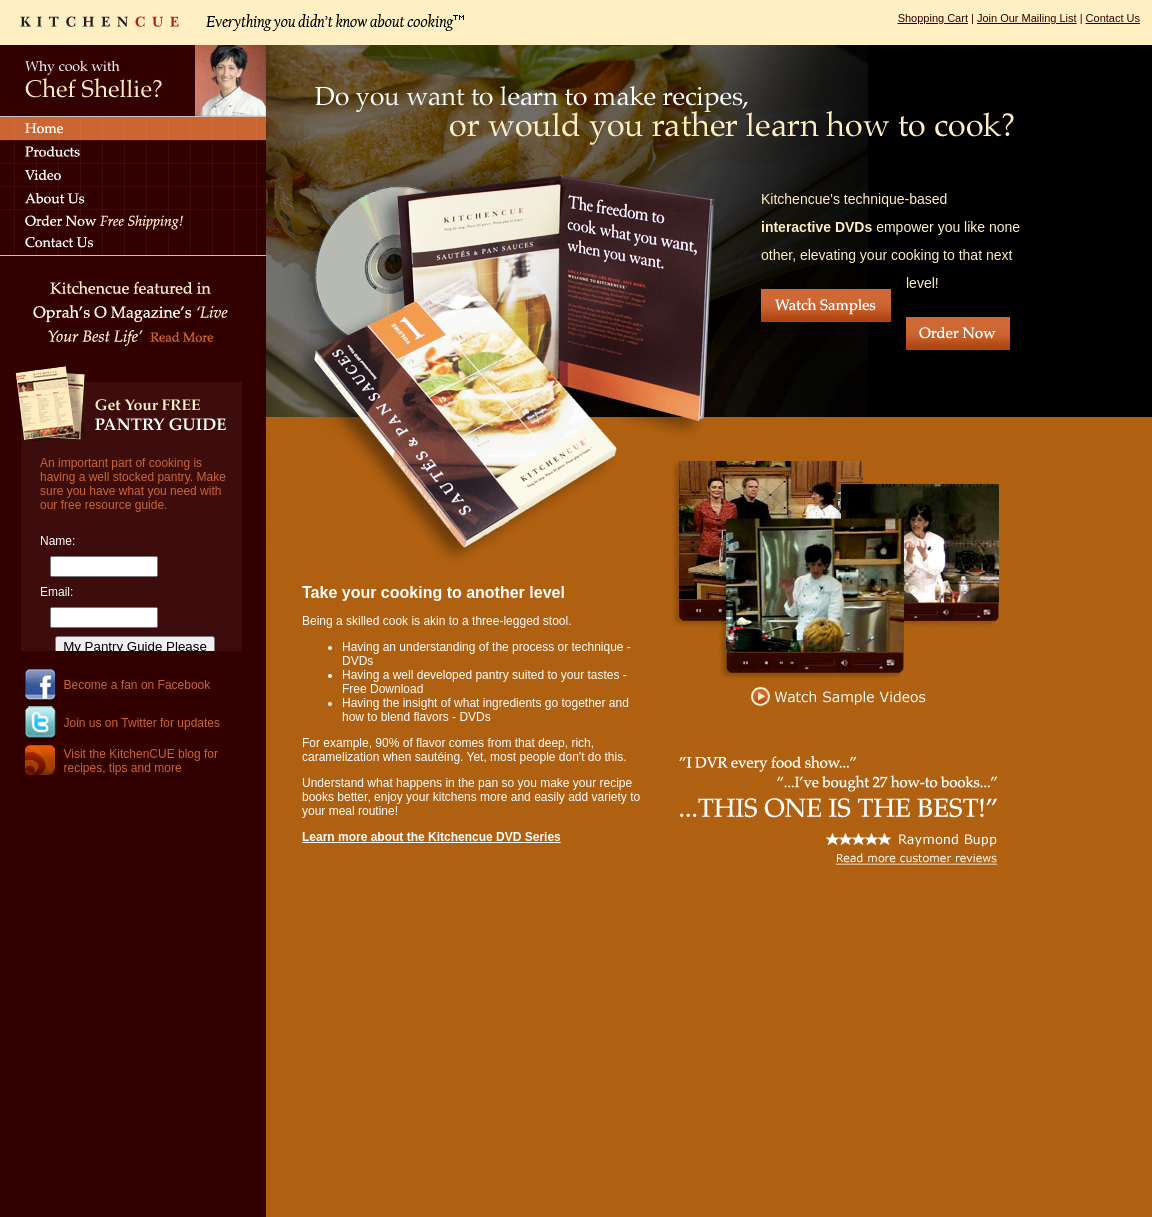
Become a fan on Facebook (137, 685)
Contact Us (1113, 18)
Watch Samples (826, 305)
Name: (57, 541)
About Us (133, 197)
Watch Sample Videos (836, 584)
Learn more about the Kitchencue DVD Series (431, 837)
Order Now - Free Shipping (133, 220)
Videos (133, 174)
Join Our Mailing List (1027, 18)
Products (133, 151)
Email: (56, 592)
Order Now (958, 333)
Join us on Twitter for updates (142, 723)
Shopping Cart (933, 18)
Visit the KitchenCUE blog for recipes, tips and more (141, 761)
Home (133, 128)
